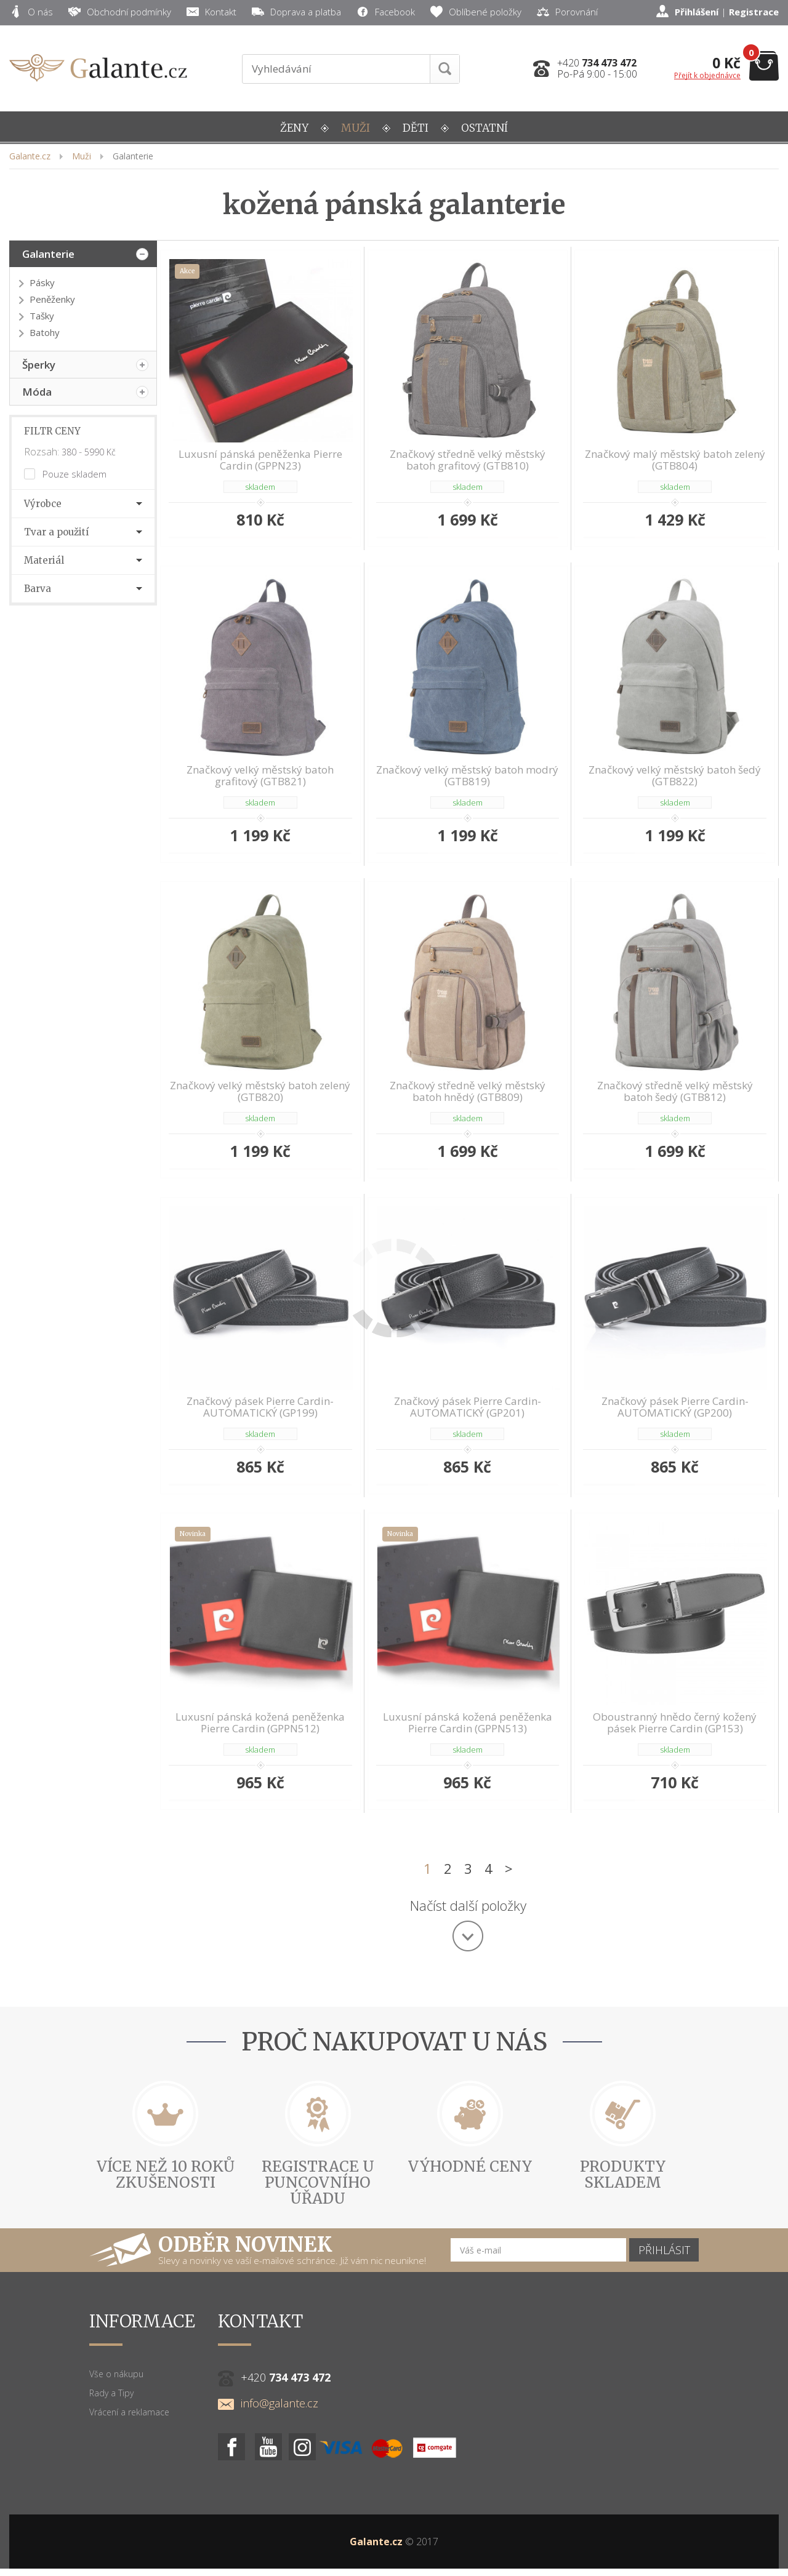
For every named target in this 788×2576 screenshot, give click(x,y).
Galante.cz (376, 2532)
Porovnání (567, 12)
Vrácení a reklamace (129, 2403)
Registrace (754, 12)
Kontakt (211, 12)
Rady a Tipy (111, 2384)
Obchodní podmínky (119, 12)
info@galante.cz (268, 2393)
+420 (597, 63)
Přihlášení (696, 12)
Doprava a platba (296, 12)
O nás (31, 12)
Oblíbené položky (475, 12)
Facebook (385, 12)
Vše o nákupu (116, 2364)
